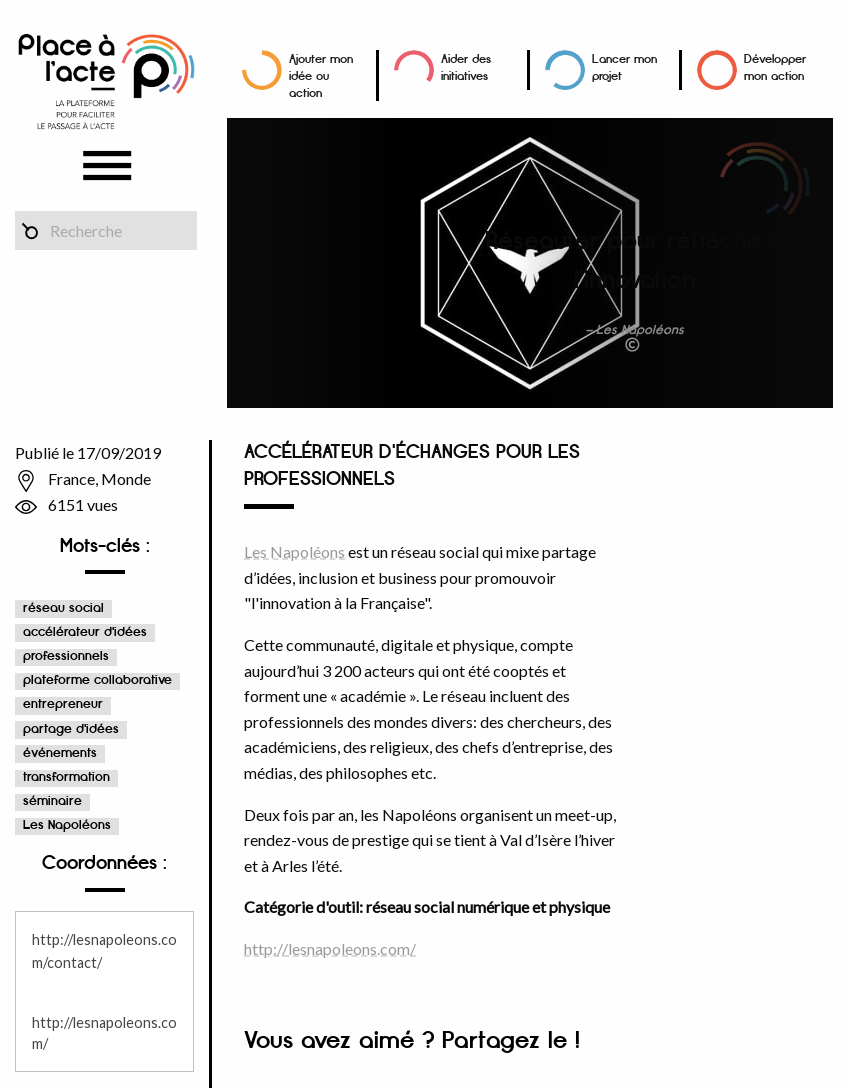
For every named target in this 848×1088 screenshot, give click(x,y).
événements (60, 753)
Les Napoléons (67, 825)
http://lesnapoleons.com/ (330, 948)
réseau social (63, 608)
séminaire (52, 801)
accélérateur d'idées (85, 632)
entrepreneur (63, 704)
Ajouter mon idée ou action (321, 76)
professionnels (66, 656)
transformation (66, 777)
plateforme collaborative (97, 680)
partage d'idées (71, 729)
